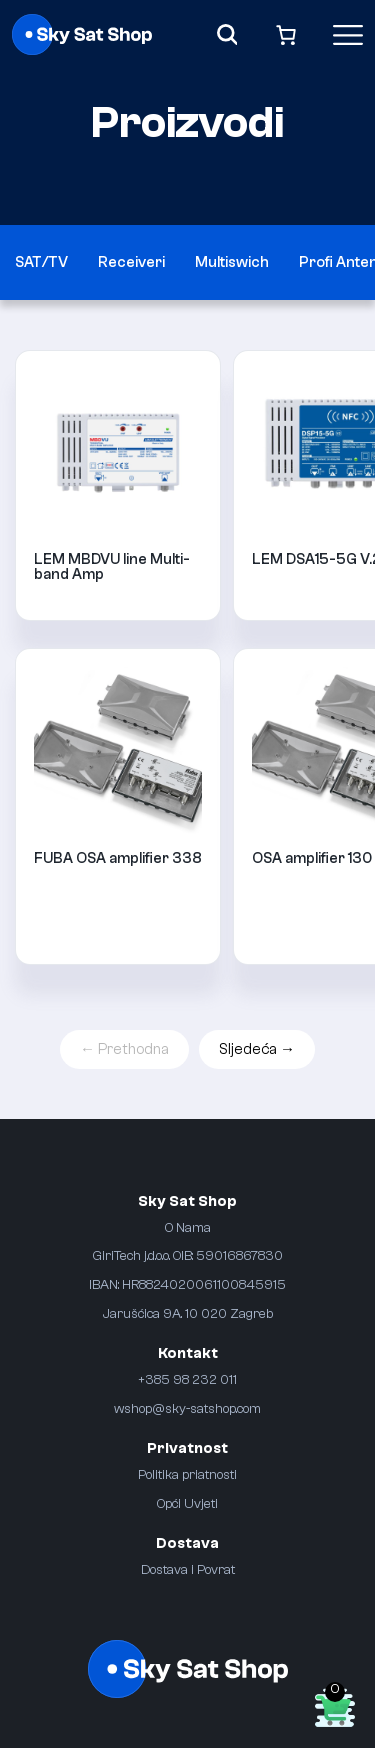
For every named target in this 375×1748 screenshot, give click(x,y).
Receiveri (131, 262)
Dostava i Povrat (188, 1569)
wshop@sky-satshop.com (187, 1408)
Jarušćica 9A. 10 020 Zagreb (188, 1313)
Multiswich (232, 262)
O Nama (188, 1227)
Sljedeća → (257, 1049)
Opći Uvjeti (187, 1503)
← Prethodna (124, 1049)
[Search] (227, 34)
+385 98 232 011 (187, 1379)
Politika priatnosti (187, 1474)
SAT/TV (41, 262)
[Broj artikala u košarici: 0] (286, 34)
